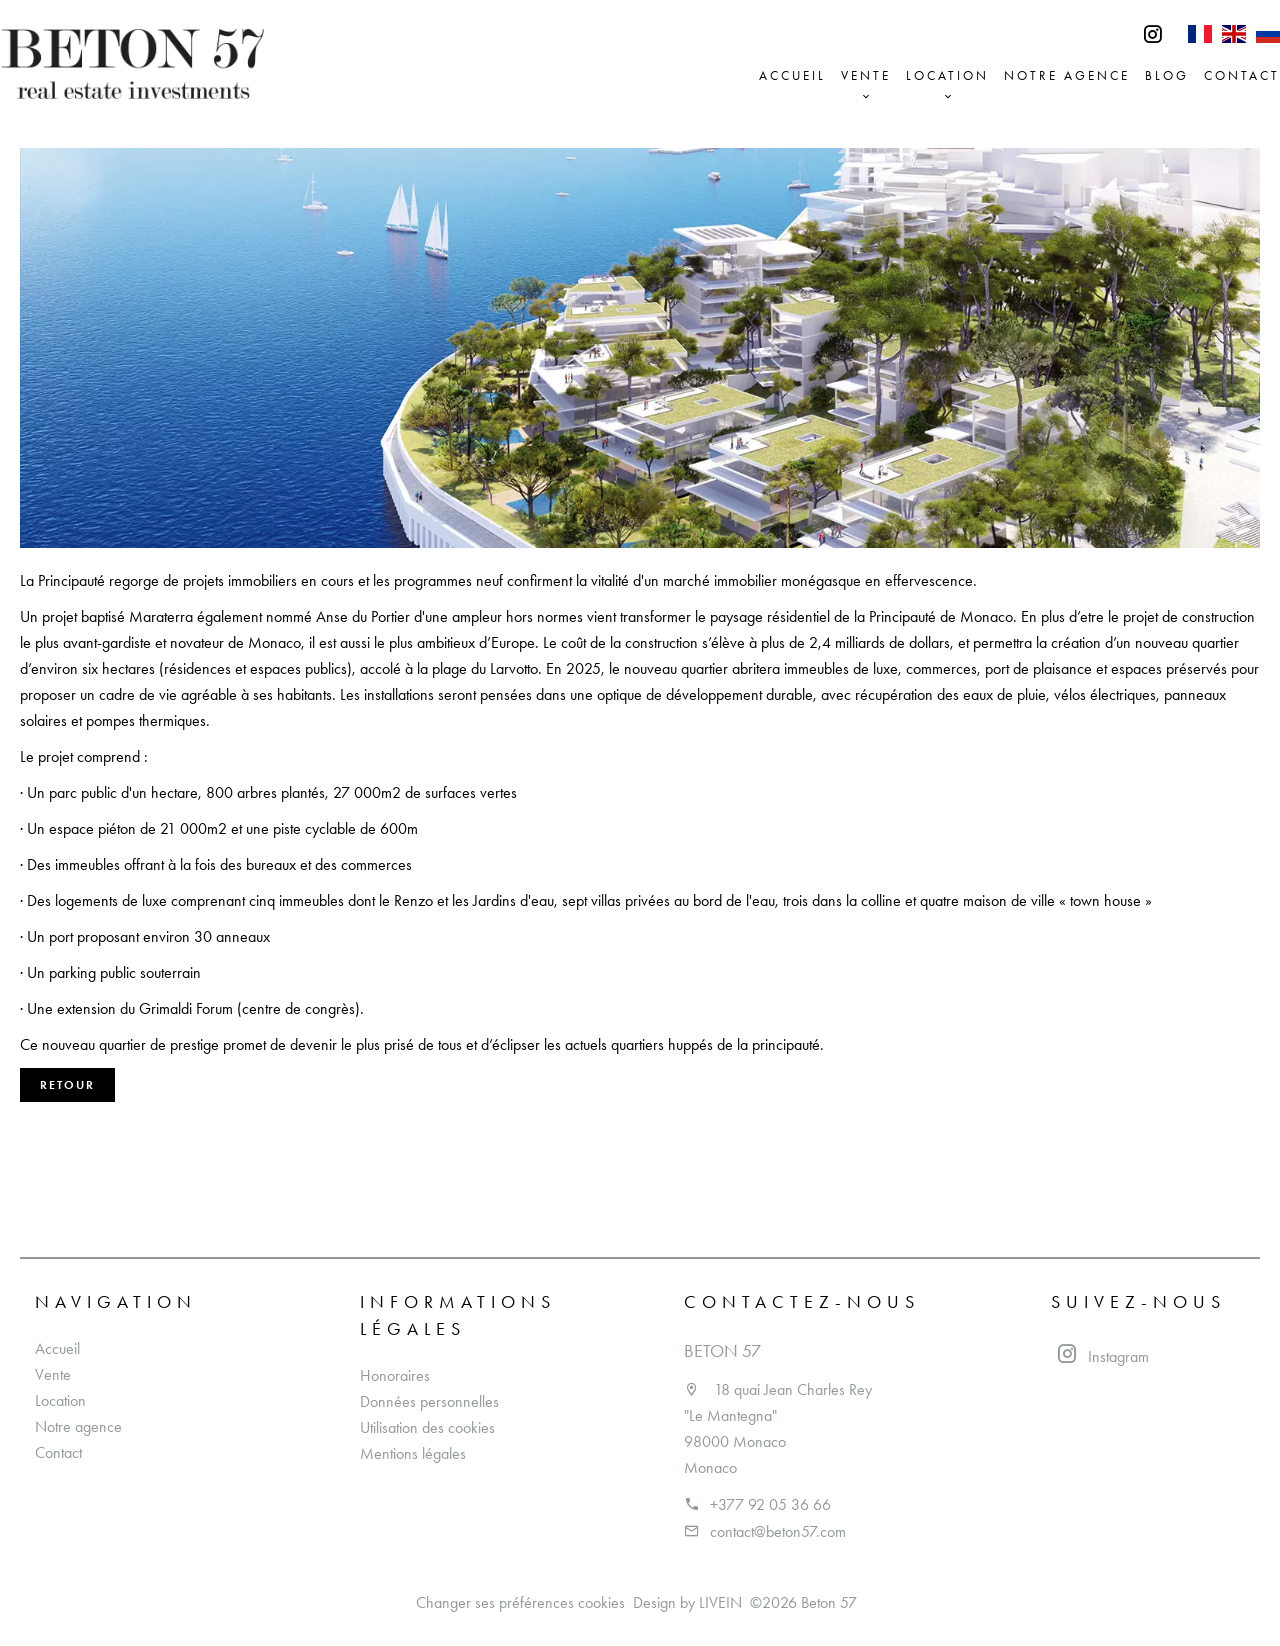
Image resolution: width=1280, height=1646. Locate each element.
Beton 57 (722, 1351)
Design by (687, 1602)
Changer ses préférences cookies (520, 1602)
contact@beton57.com (778, 1531)
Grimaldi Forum (186, 1008)
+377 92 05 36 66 (770, 1504)
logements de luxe (111, 900)
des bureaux (258, 864)
